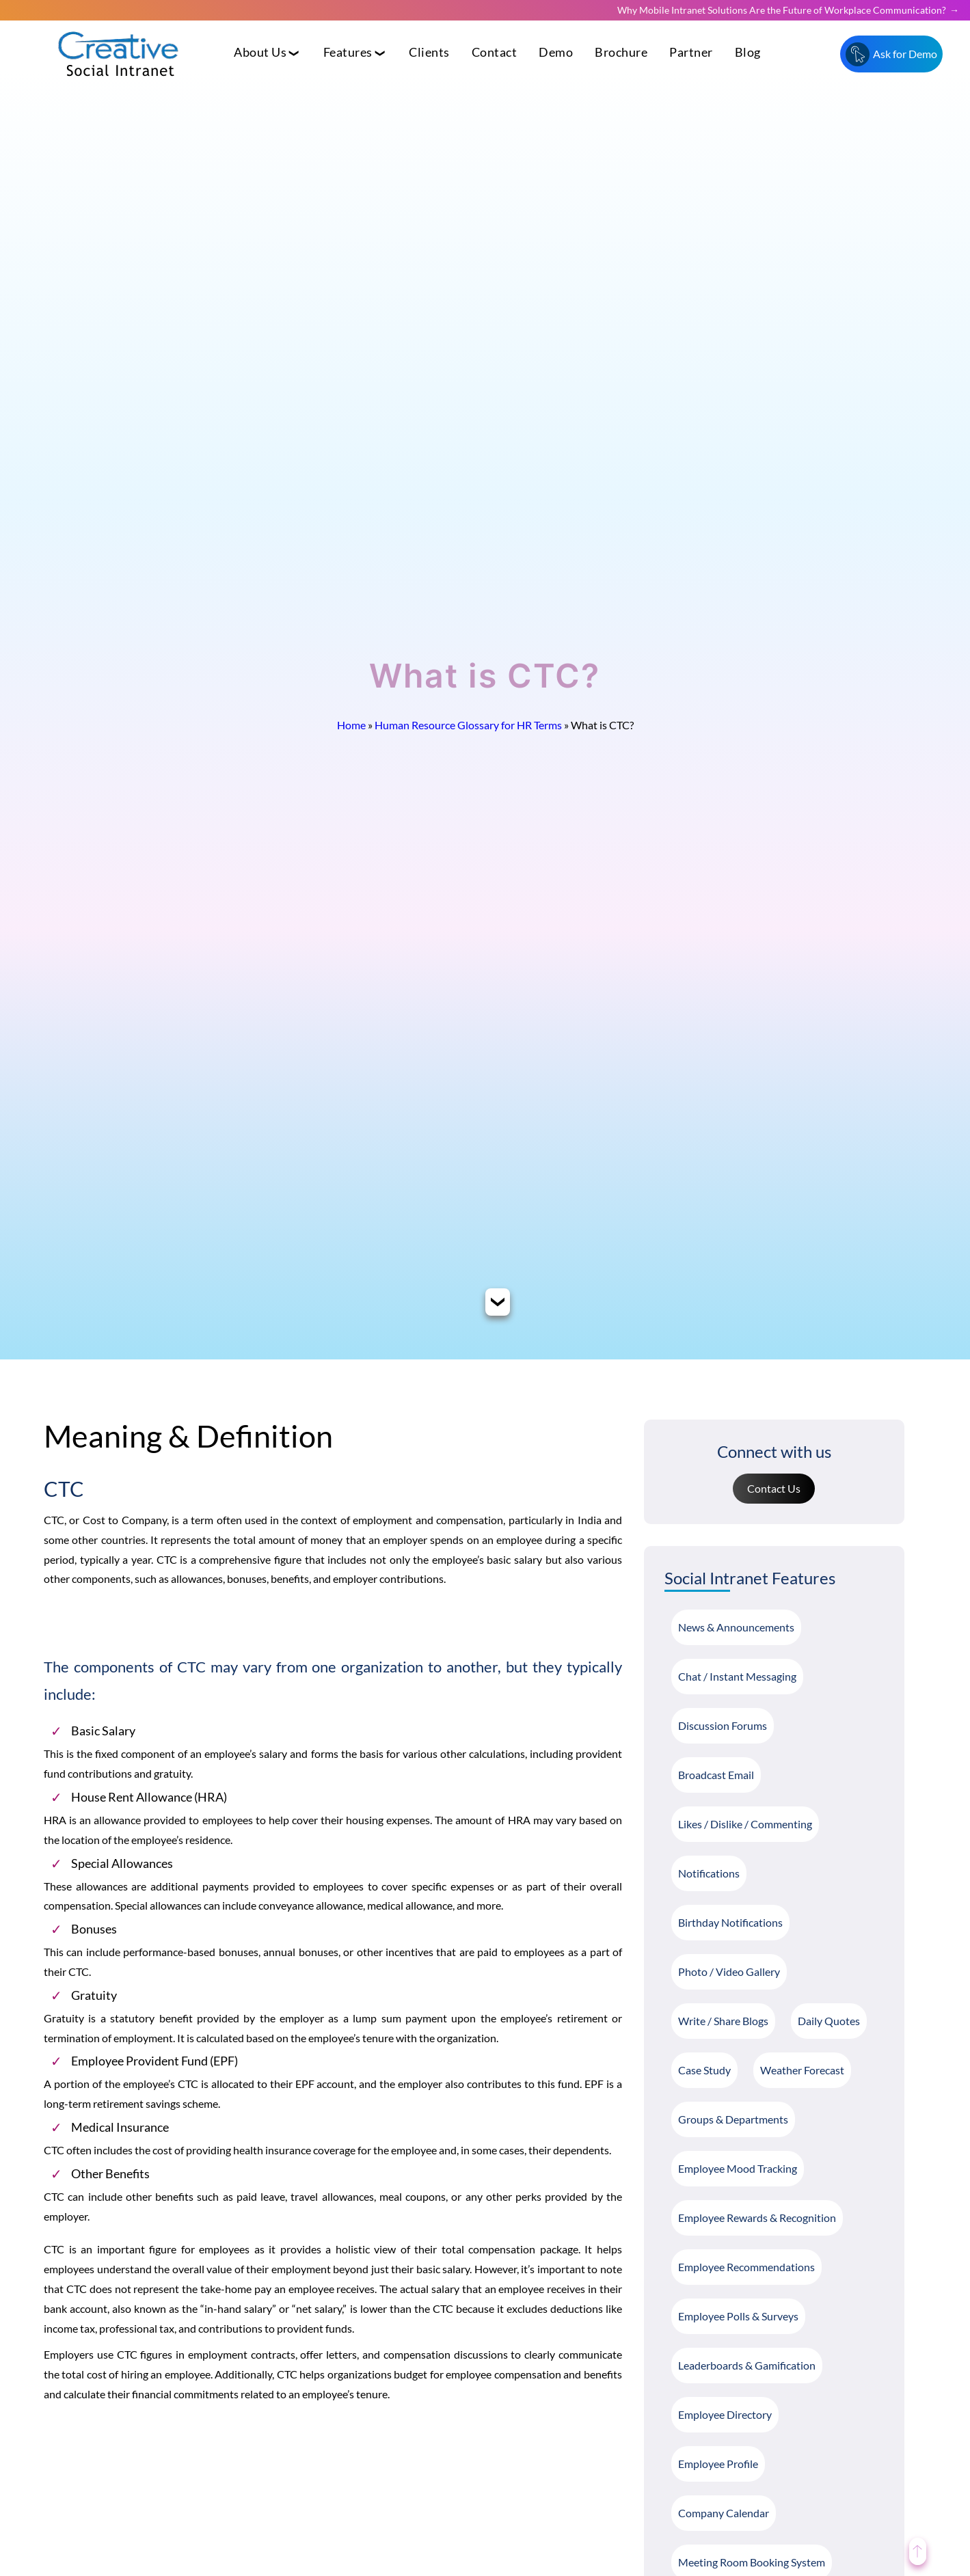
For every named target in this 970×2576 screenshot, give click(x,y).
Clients (429, 52)
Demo (556, 52)
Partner (691, 52)
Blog (748, 52)
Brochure (621, 52)
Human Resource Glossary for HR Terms (468, 724)
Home (351, 724)
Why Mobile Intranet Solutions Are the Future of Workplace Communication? (781, 10)
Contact (494, 52)
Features (348, 52)
